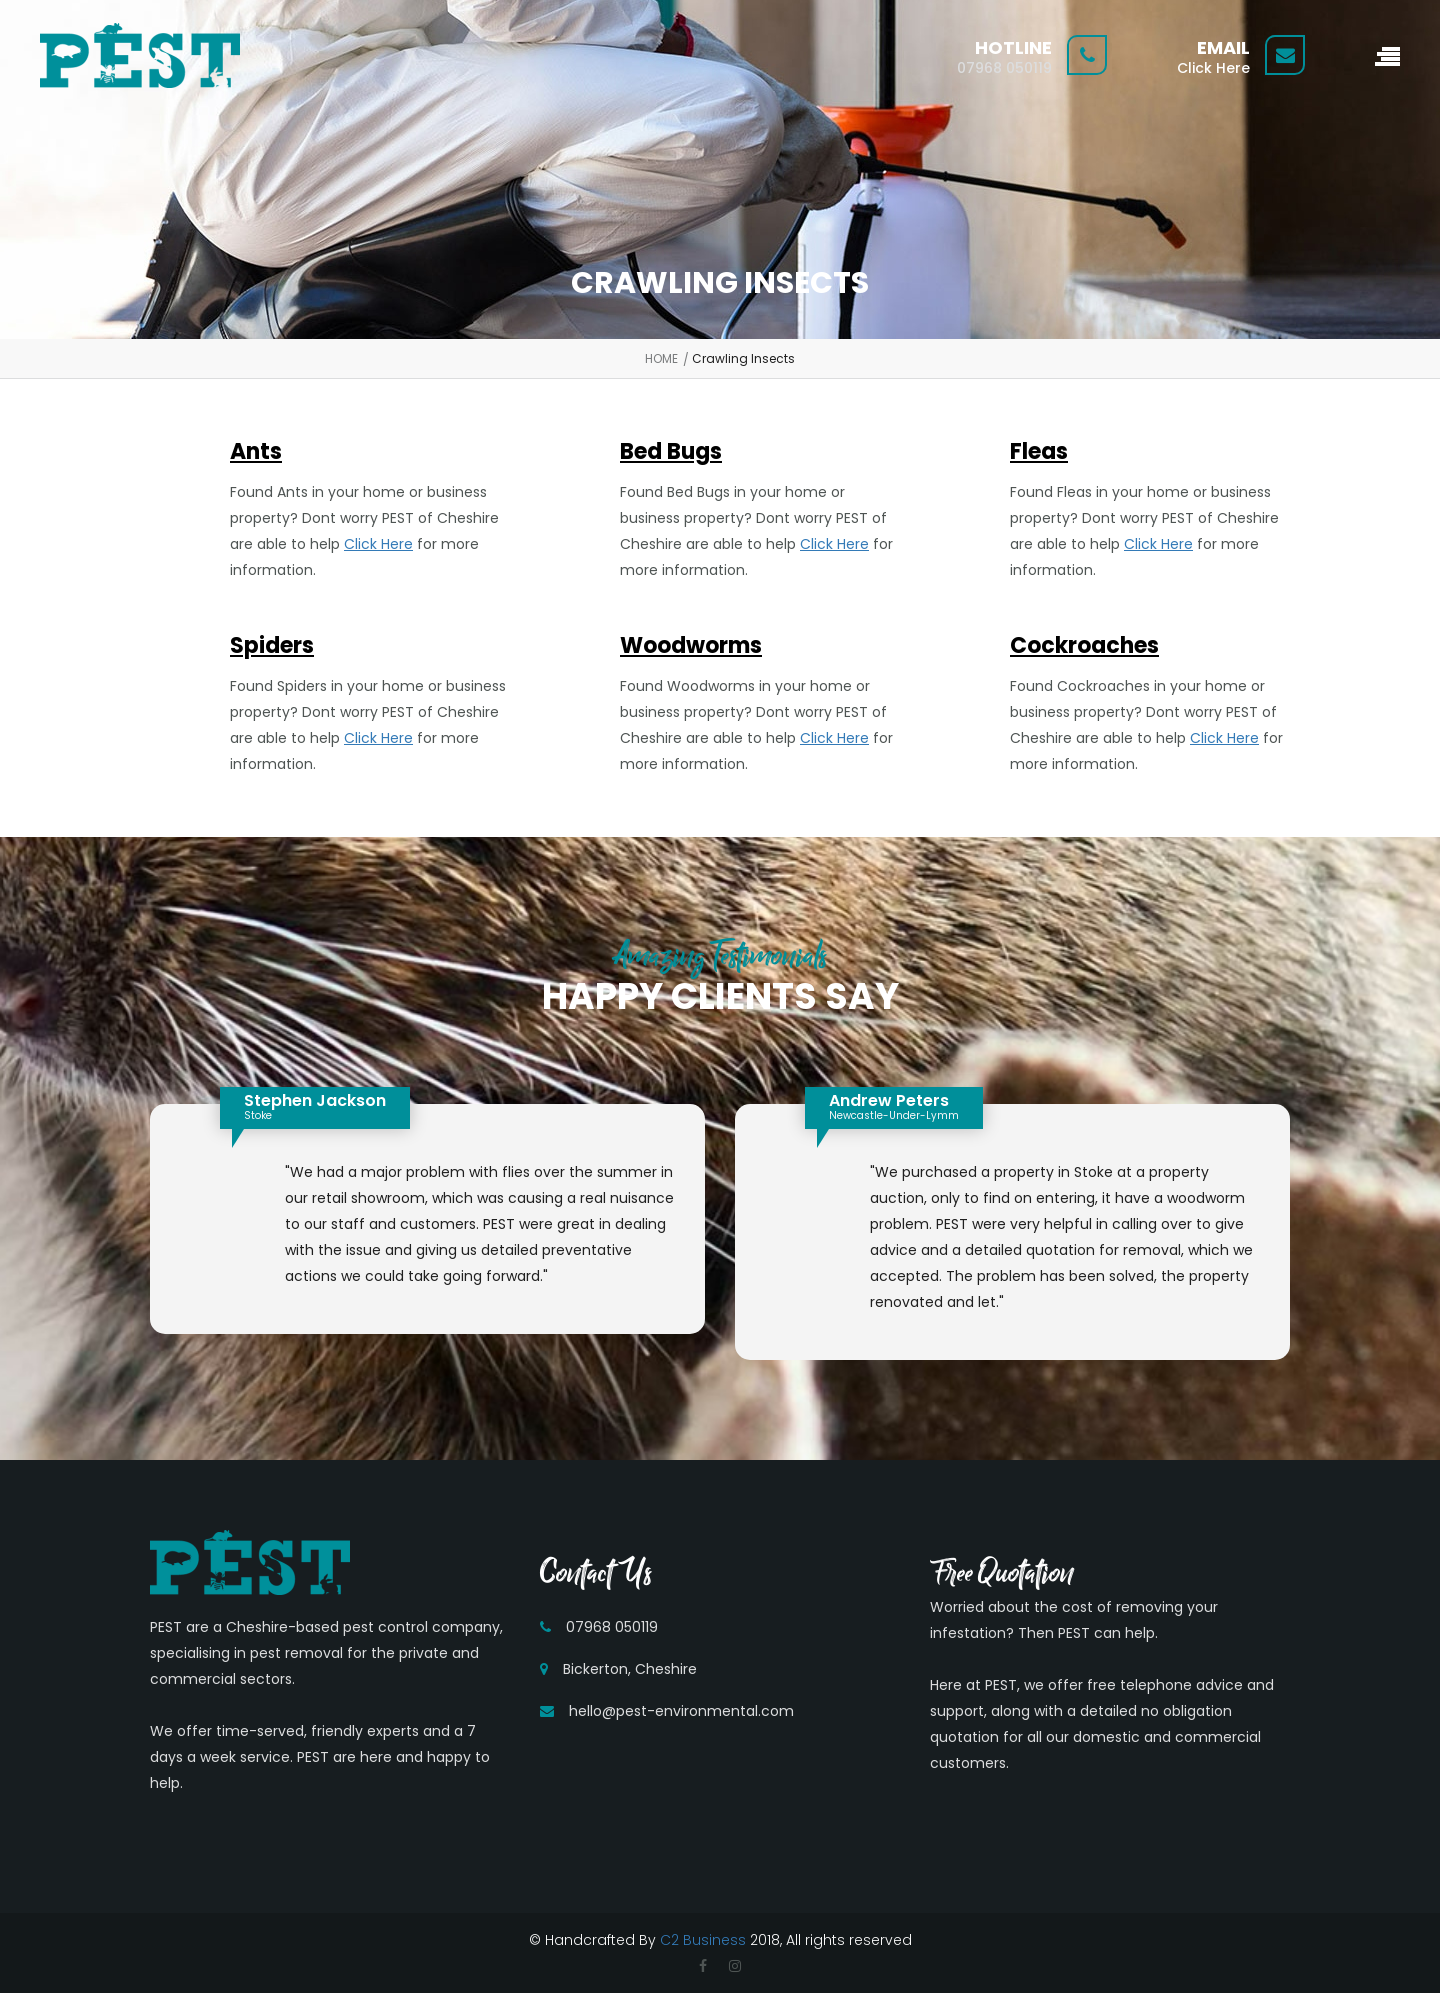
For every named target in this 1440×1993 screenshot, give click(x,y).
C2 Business (703, 1940)
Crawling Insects (743, 358)
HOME (661, 358)
